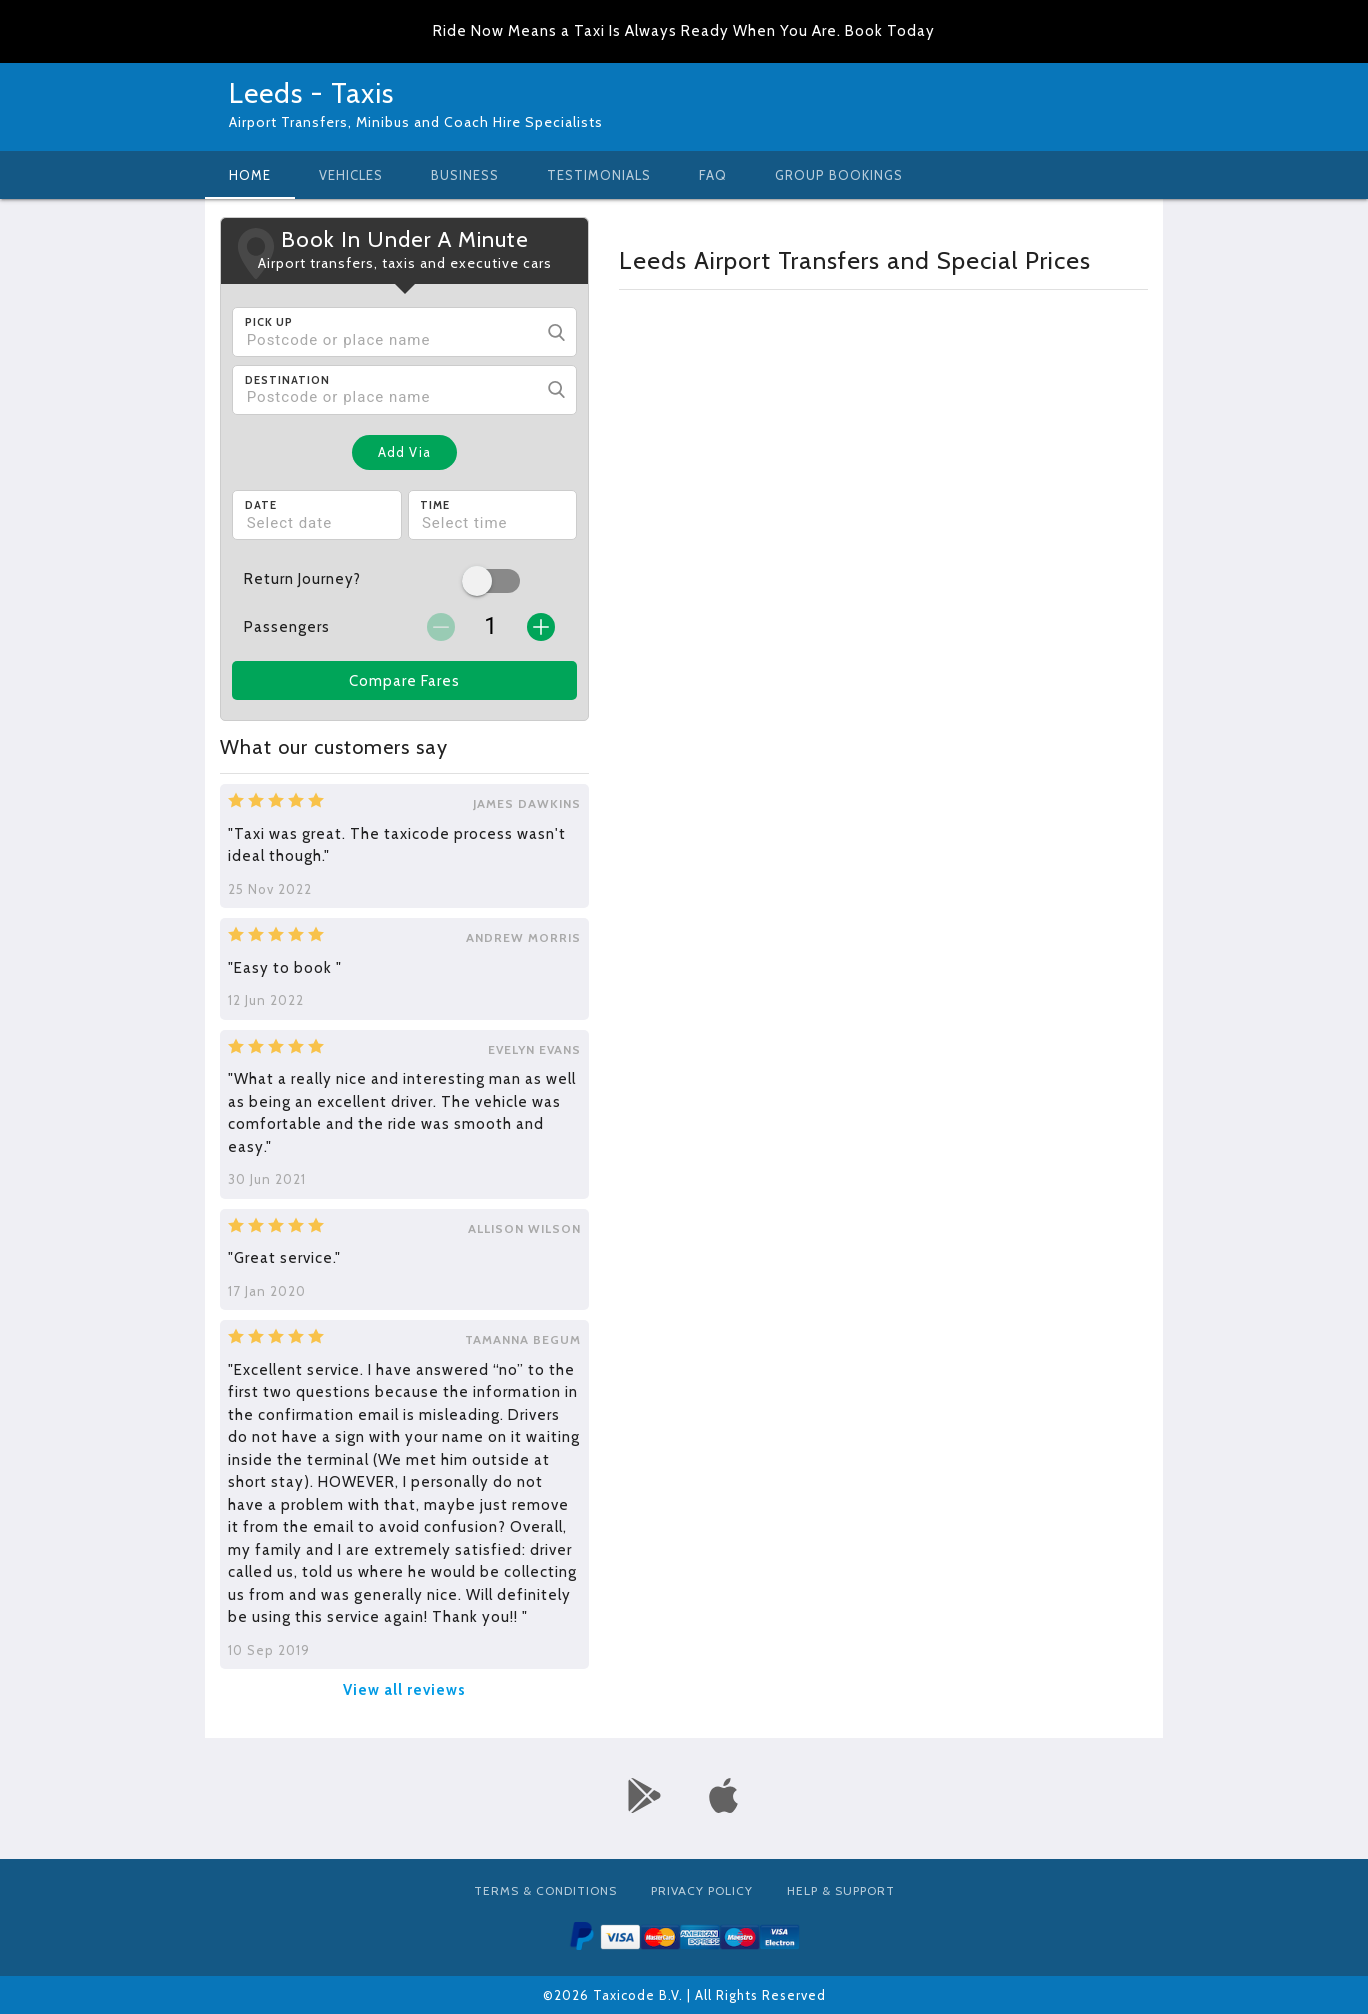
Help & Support (841, 1890)
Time (435, 505)
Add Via (404, 452)
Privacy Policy (702, 1890)
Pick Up (269, 322)
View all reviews (404, 1690)
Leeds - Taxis (311, 93)
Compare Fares (404, 681)
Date (261, 505)
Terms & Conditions (545, 1890)
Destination (287, 380)
